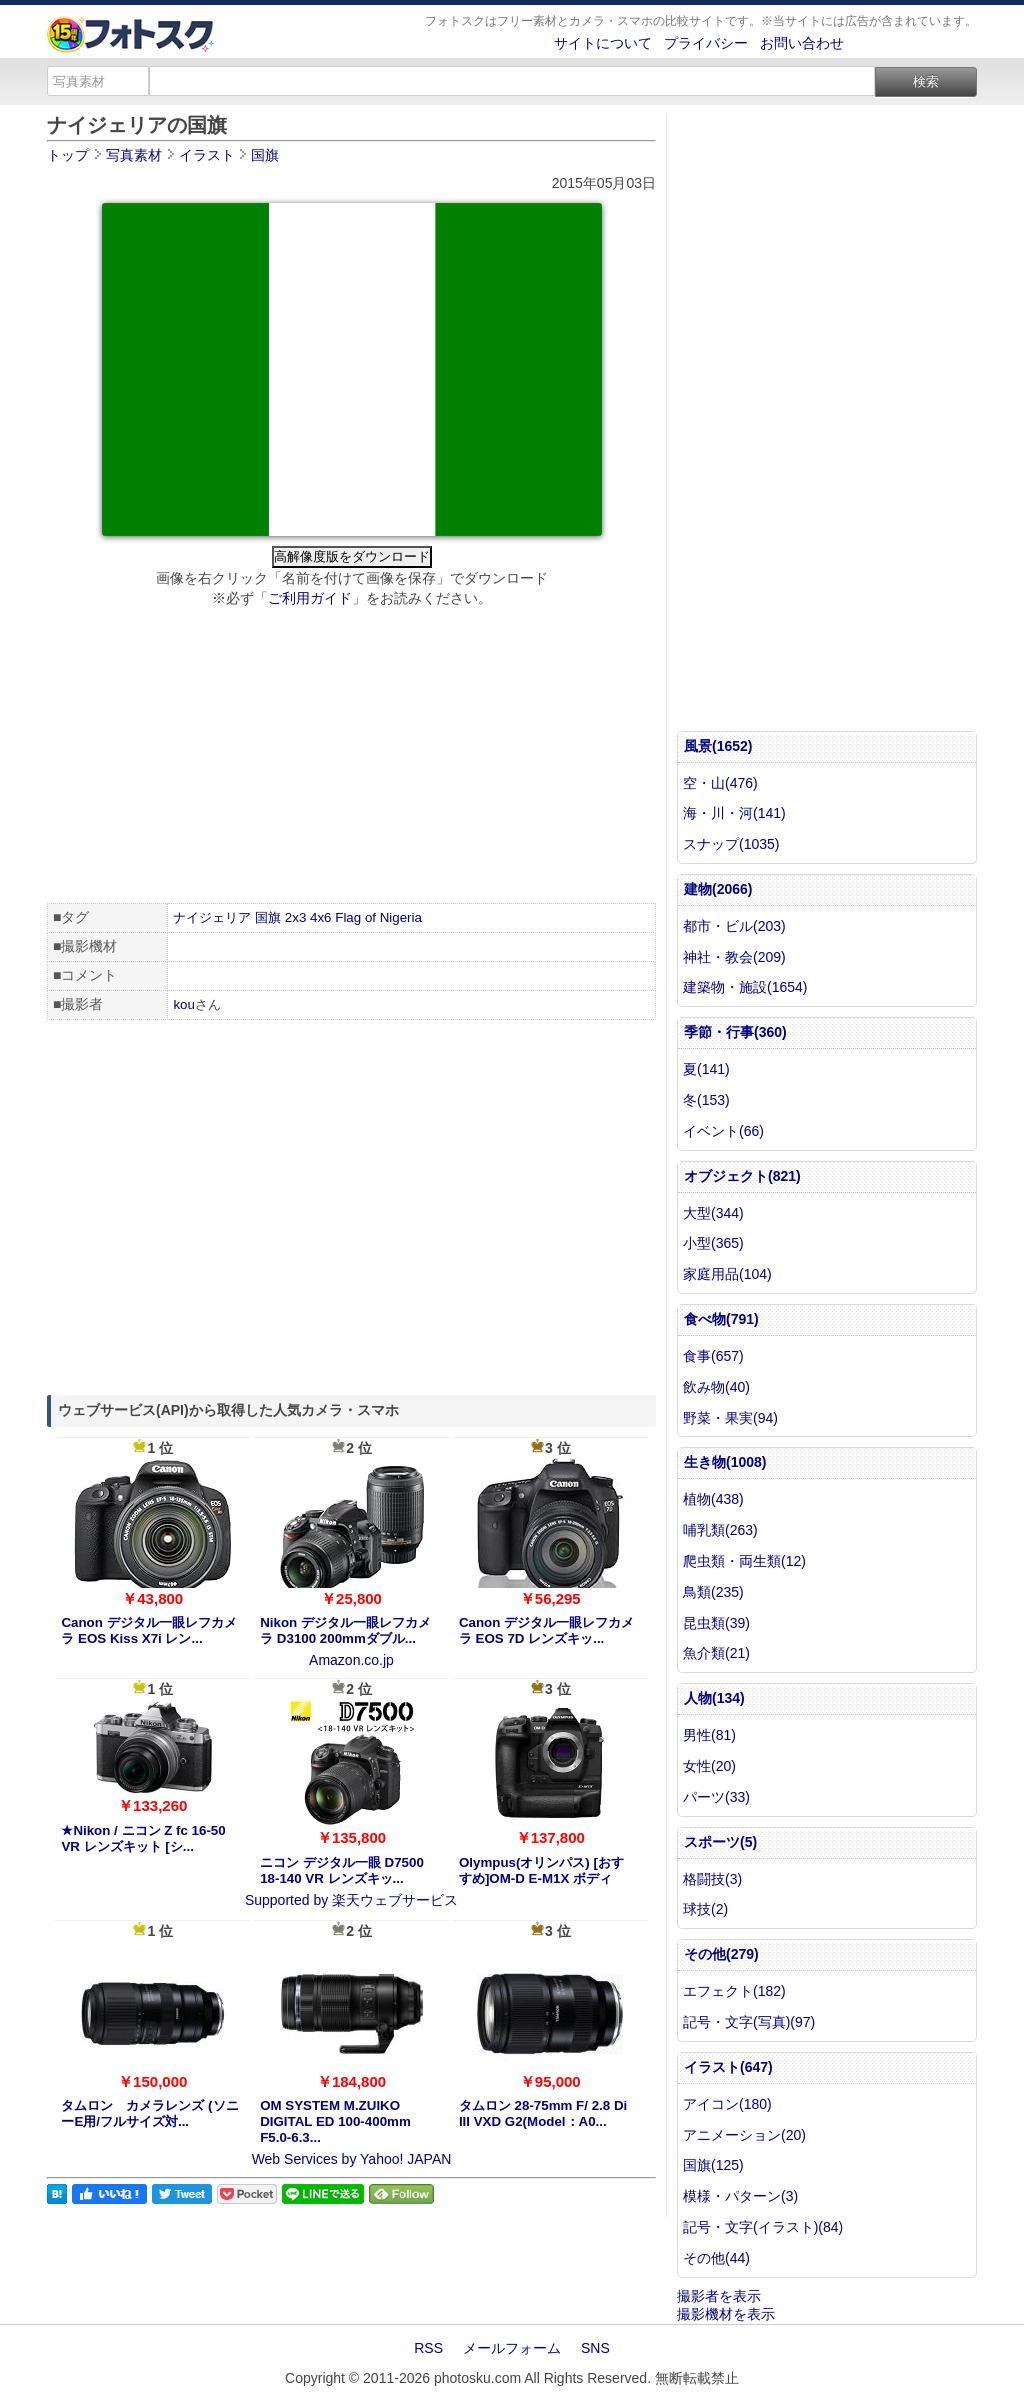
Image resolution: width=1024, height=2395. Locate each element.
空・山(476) (720, 783)
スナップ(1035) (731, 844)
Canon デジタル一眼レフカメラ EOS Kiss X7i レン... (148, 1630)
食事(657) (713, 1356)
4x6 (321, 917)
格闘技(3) (712, 1879)
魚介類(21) (716, 1653)
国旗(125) (713, 2165)
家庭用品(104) (727, 1274)
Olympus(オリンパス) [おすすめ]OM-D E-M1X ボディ (541, 1870)
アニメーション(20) (744, 2135)
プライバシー (706, 43)
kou (184, 1004)
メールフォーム (512, 2348)
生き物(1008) (725, 1462)
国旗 (268, 917)
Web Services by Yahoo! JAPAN (352, 2159)
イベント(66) (723, 1131)
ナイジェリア (212, 917)
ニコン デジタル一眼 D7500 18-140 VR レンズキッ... (342, 1870)
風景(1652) (718, 746)
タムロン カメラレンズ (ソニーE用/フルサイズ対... (149, 2113)
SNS (595, 2348)
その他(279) (721, 1954)
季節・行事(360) (735, 1032)
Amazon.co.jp (351, 1660)
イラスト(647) (728, 2067)
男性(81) (709, 1735)
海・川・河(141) (734, 813)
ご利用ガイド (310, 598)
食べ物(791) (721, 1319)
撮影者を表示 (719, 2296)
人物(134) (714, 1698)
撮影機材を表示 (726, 2314)
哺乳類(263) (720, 1530)
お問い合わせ (802, 43)
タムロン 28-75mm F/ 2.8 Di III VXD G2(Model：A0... (543, 2113)
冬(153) (706, 1100)
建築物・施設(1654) (745, 987)
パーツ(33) (716, 1797)
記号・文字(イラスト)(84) (763, 2227)
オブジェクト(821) (742, 1176)
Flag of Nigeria (378, 917)
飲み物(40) (716, 1387)
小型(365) (713, 1243)
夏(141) (706, 1069)
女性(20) (709, 1766)
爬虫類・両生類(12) (744, 1561)
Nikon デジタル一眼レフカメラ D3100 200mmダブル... (345, 1630)
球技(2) (705, 1909)
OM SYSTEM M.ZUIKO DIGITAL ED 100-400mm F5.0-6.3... (335, 2121)
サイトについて (603, 43)
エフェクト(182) (734, 1991)
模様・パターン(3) (740, 2196)
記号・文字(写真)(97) (749, 2022)
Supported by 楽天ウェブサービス (351, 1900)
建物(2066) (718, 889)
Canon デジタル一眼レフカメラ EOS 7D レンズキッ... (546, 1630)
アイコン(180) (727, 2104)
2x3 (296, 917)
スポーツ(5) (720, 1842)
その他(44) (716, 2258)
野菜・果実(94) (730, 1418)
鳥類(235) (713, 1592)
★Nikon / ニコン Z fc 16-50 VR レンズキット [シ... (143, 1838)
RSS (428, 2348)
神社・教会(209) (734, 957)
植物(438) (713, 1499)
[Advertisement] (351, 758)
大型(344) (713, 1213)
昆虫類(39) (716, 1623)
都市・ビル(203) (734, 926)
